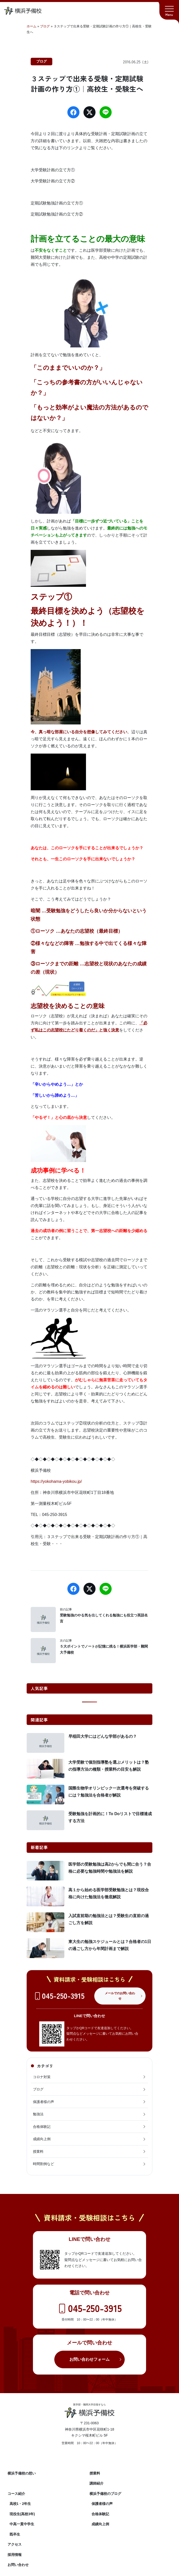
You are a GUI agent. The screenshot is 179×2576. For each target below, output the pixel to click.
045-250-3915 (63, 1995)
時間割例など (89, 2164)
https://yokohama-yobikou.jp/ (56, 1481)
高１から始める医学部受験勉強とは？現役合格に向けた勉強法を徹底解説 (108, 1893)
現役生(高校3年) (22, 2514)
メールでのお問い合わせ (120, 1995)
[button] (169, 10)
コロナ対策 (89, 2077)
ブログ (45, 26)
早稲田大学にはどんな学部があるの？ (102, 1736)
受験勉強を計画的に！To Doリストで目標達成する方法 (110, 1817)
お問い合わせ (18, 2565)
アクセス (15, 2544)
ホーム (31, 26)
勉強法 (89, 2114)
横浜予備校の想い (22, 2473)
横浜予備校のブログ (105, 2494)
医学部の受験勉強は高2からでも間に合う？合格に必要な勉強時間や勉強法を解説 (109, 1867)
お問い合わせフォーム (89, 2359)
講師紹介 (96, 2483)
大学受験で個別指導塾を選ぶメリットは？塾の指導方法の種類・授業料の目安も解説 (108, 1765)
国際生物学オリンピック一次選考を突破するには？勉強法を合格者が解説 (108, 1791)
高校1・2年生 (20, 2504)
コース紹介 (16, 2494)
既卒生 (15, 2534)
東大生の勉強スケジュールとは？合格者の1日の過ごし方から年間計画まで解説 (109, 1945)
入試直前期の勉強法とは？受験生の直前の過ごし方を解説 (108, 1919)
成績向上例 (89, 2139)
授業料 (89, 2151)
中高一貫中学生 (22, 2524)
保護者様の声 (89, 2102)
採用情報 (15, 2555)
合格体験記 (89, 2127)
